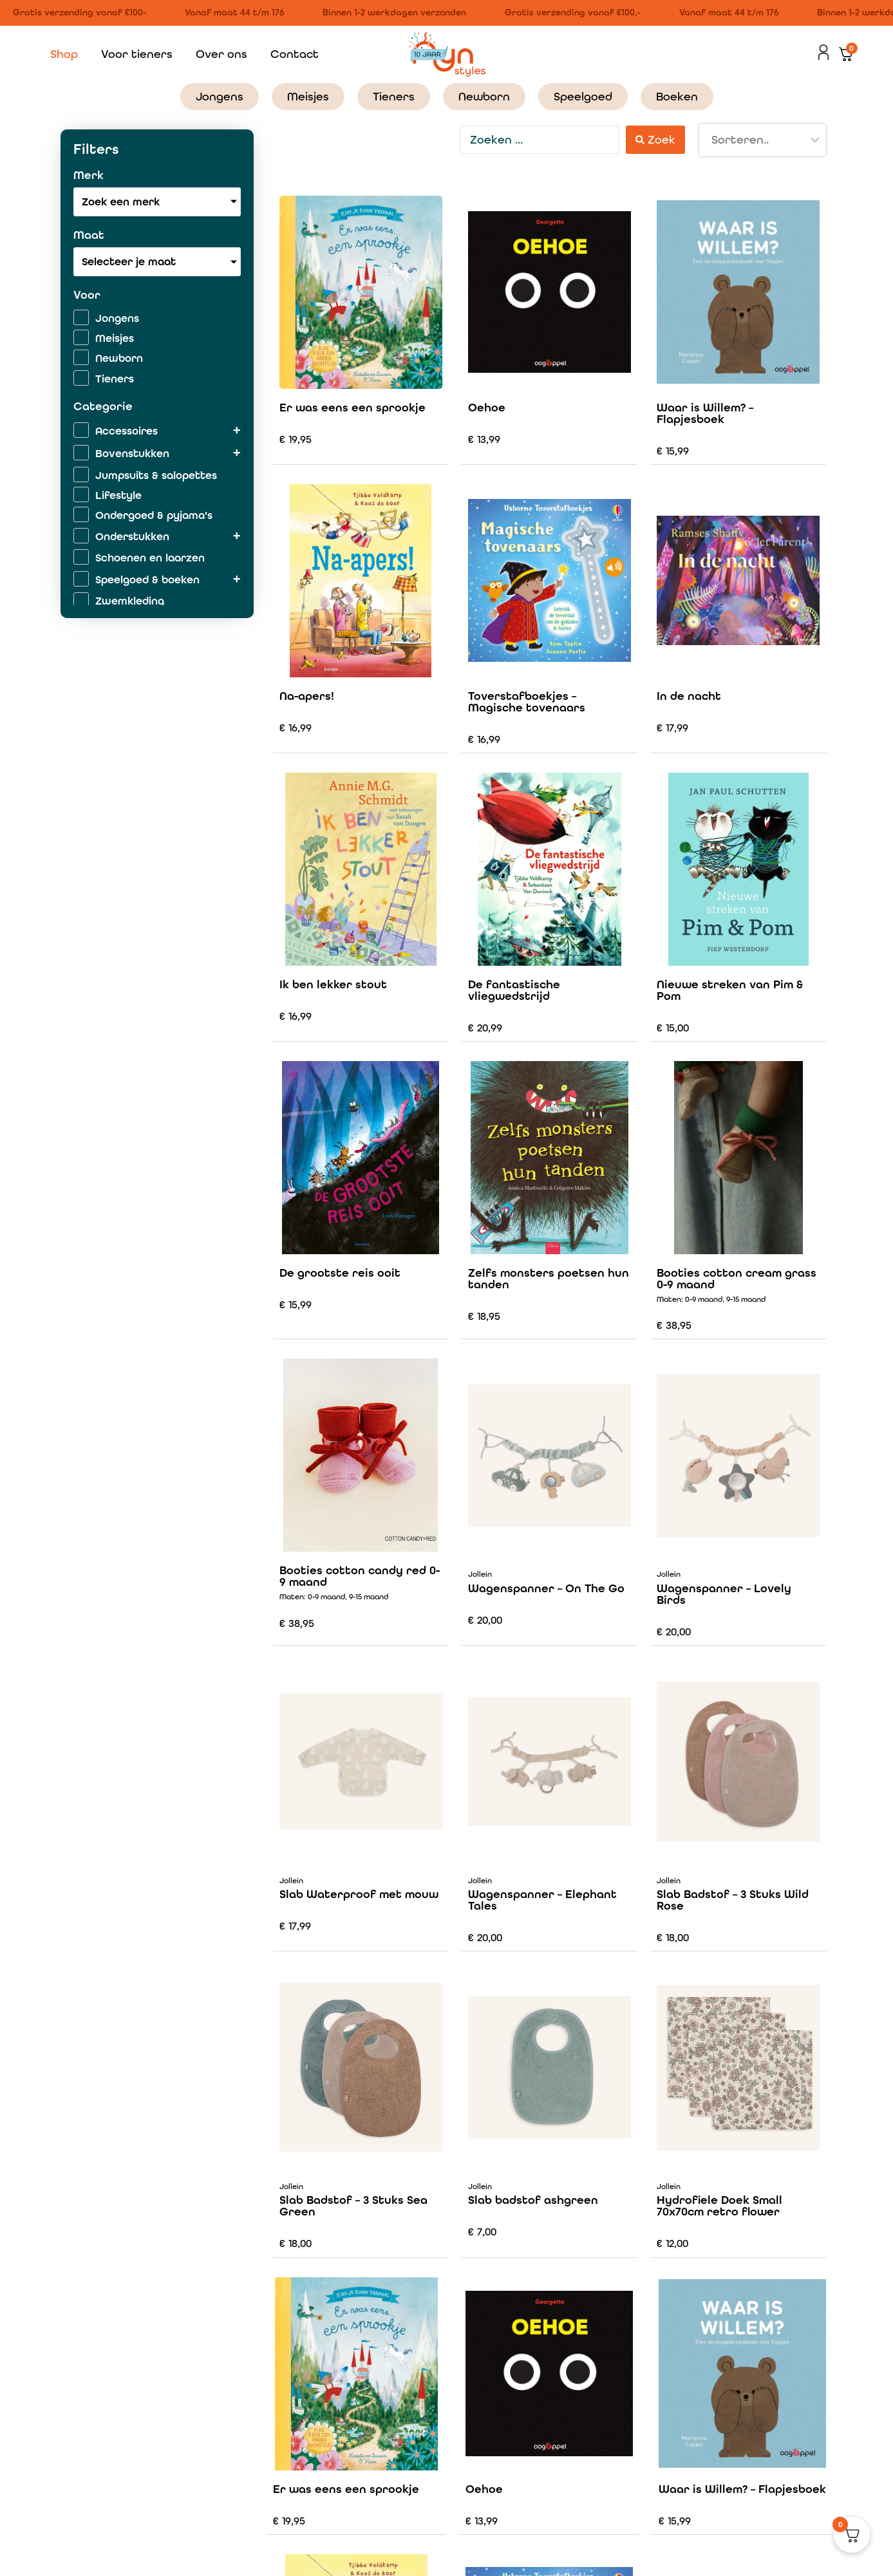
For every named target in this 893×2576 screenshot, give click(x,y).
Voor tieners (137, 54)
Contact (294, 54)
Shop (64, 54)
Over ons (221, 54)
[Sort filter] (762, 140)
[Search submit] (655, 139)
